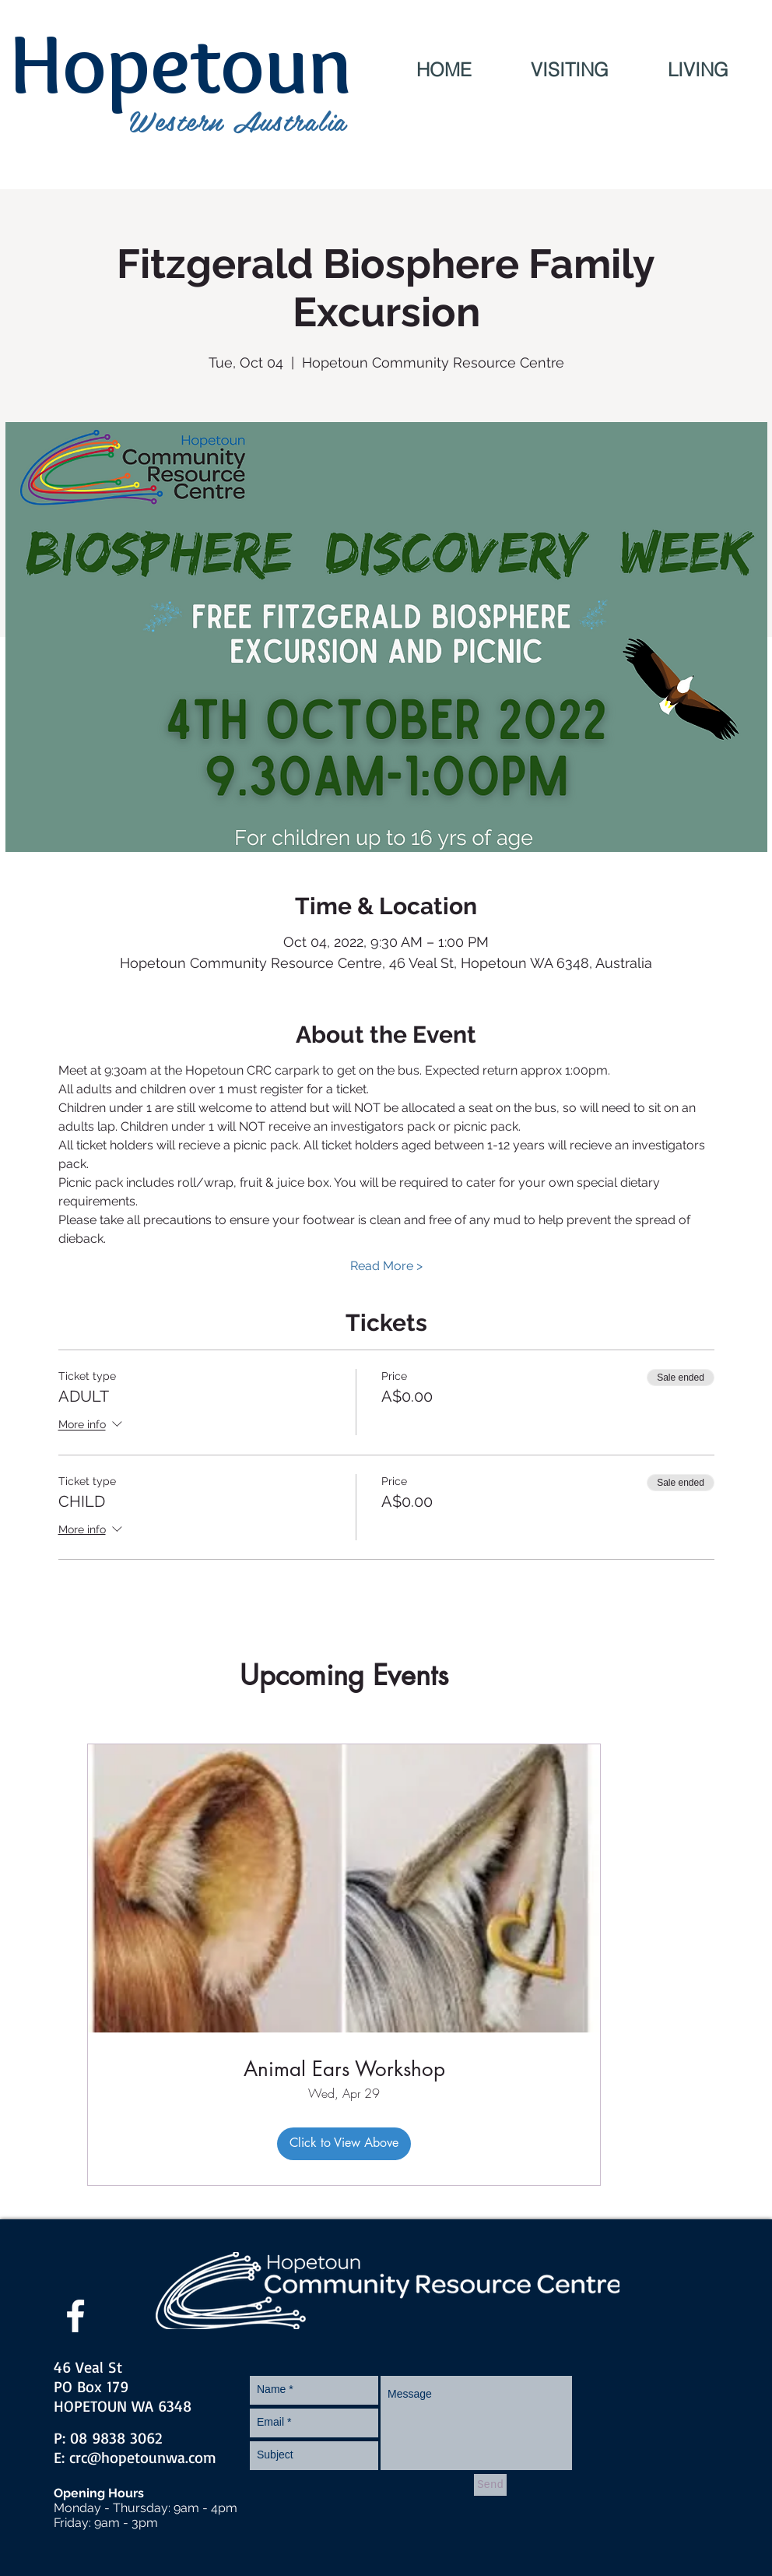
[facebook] (75, 2316)
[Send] (490, 2485)
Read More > (386, 1265)
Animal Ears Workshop (344, 2069)
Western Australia (238, 120)
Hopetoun (181, 63)
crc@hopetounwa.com (142, 2457)
